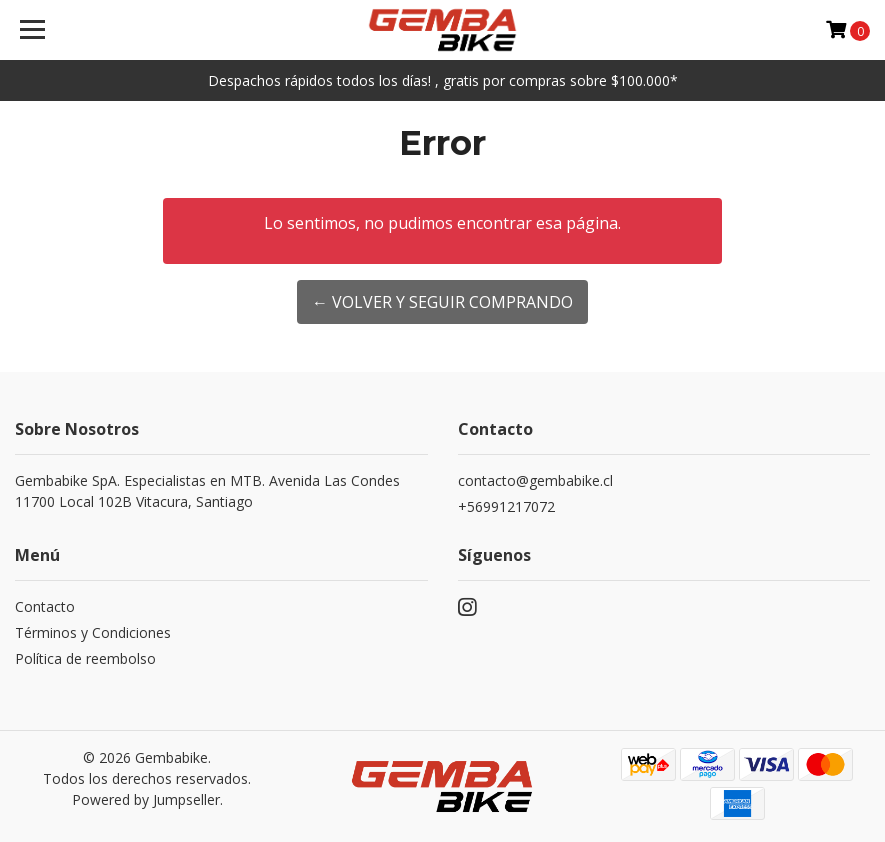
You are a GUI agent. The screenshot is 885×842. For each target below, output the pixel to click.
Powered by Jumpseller (146, 799)
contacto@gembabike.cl (535, 480)
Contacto (45, 606)
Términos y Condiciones (93, 632)
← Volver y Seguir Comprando (442, 302)
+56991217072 (506, 506)
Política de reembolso (85, 658)
